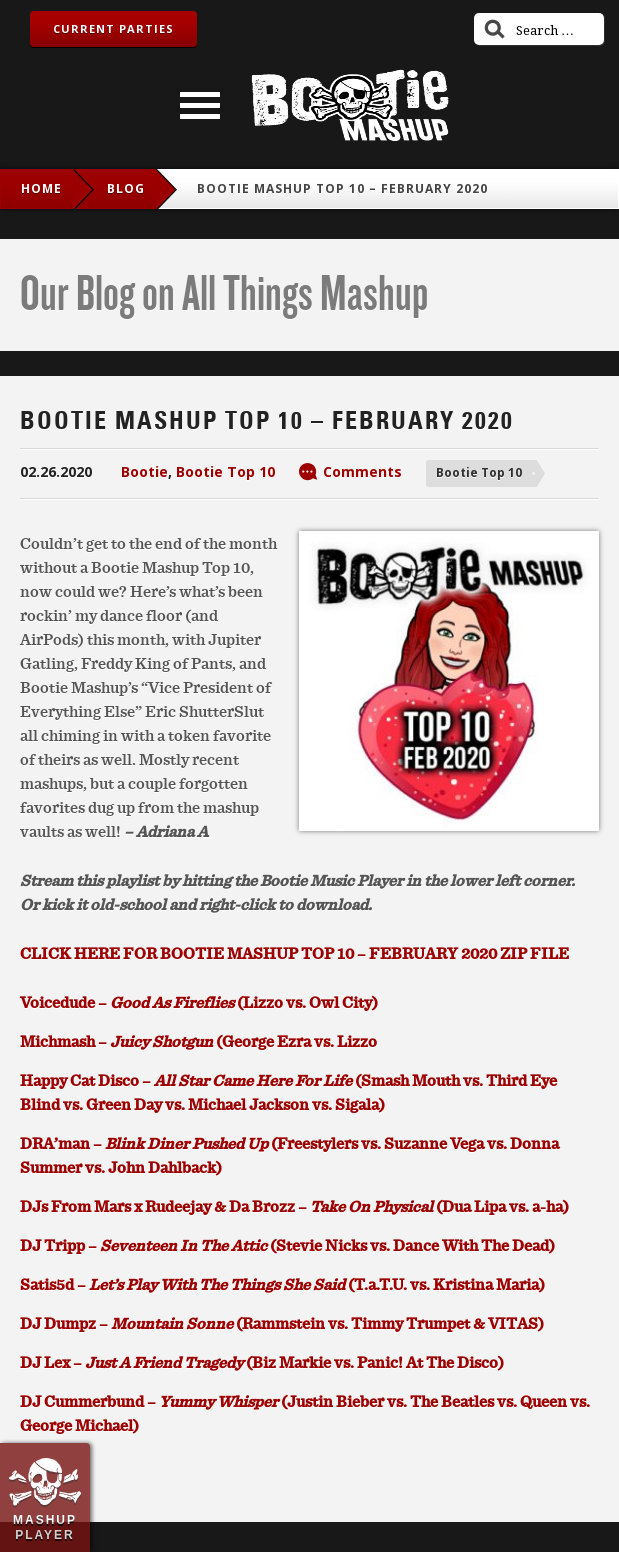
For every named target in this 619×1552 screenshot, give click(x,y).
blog (126, 188)
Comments (362, 471)
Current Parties (113, 28)
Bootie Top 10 (225, 471)
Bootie (144, 471)
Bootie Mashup (350, 105)
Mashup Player (45, 1527)
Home (41, 188)
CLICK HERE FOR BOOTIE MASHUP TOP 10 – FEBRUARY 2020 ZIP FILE (294, 953)
